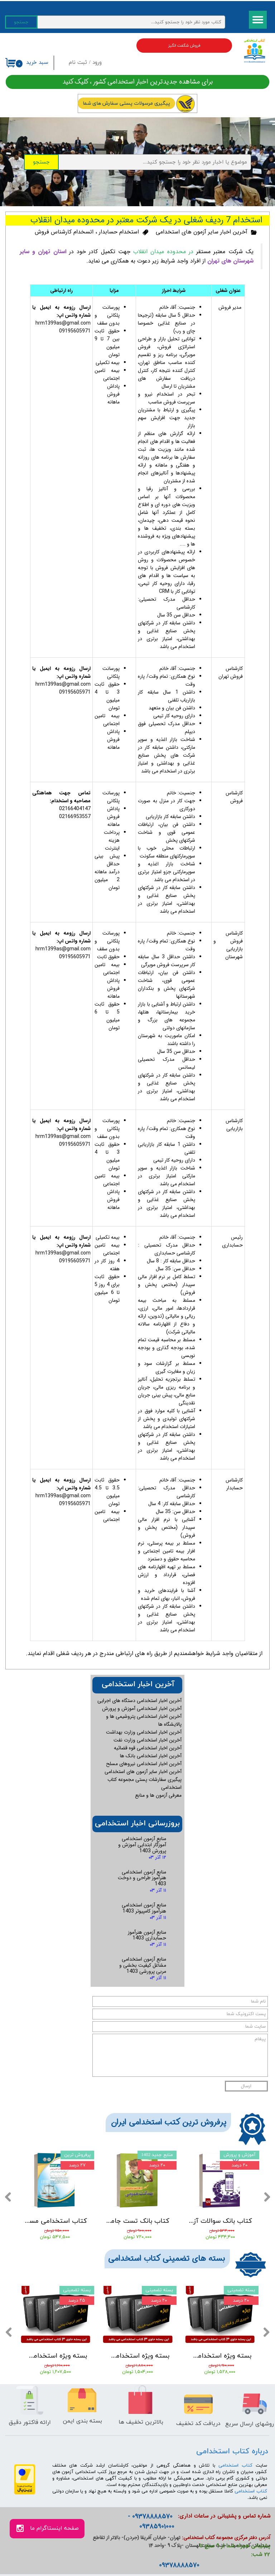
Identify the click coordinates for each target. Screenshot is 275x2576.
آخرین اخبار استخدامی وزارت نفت (148, 1740)
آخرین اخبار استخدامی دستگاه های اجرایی (139, 1701)
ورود (97, 62)
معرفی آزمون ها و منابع (158, 1795)
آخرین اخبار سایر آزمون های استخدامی (201, 231)
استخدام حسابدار (119, 231)
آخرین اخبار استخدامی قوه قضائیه (148, 1748)
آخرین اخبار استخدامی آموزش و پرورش (142, 1708)
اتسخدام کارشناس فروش (64, 231)
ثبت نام (78, 62)
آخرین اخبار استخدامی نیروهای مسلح (144, 1764)
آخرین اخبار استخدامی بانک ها (151, 1756)
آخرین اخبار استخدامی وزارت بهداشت (144, 1732)
